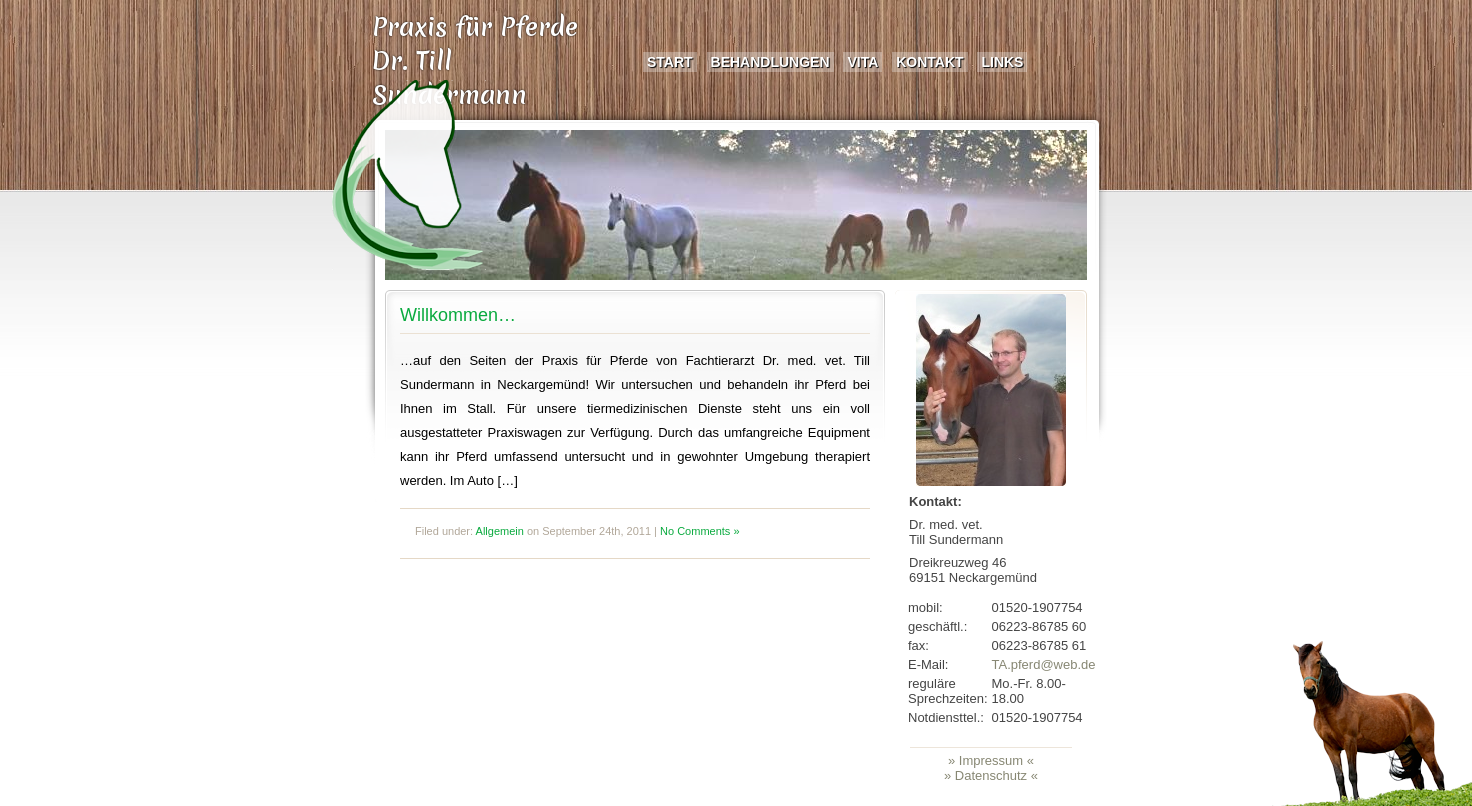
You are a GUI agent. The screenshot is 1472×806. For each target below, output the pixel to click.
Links (1002, 62)
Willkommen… (458, 315)
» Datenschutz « (991, 775)
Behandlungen (770, 62)
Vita (862, 62)
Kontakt (929, 62)
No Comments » (699, 531)
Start (670, 62)
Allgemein (500, 531)
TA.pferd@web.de (1044, 664)
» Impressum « (991, 760)
